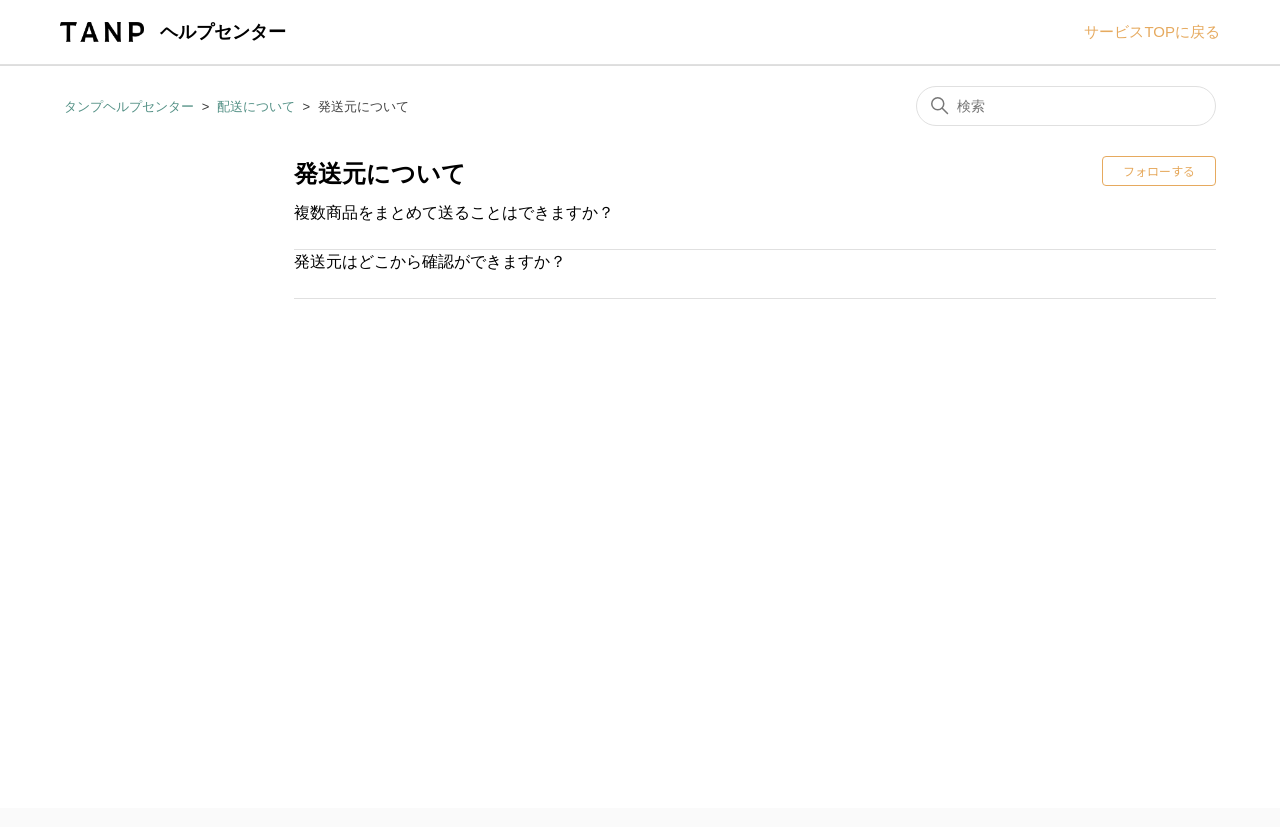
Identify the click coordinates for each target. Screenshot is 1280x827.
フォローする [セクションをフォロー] (1159, 170)
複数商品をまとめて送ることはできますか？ (454, 212)
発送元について (363, 106)
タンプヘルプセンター (129, 106)
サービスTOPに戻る (1152, 31)
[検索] (1066, 106)
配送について (256, 106)
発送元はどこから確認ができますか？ (430, 261)
